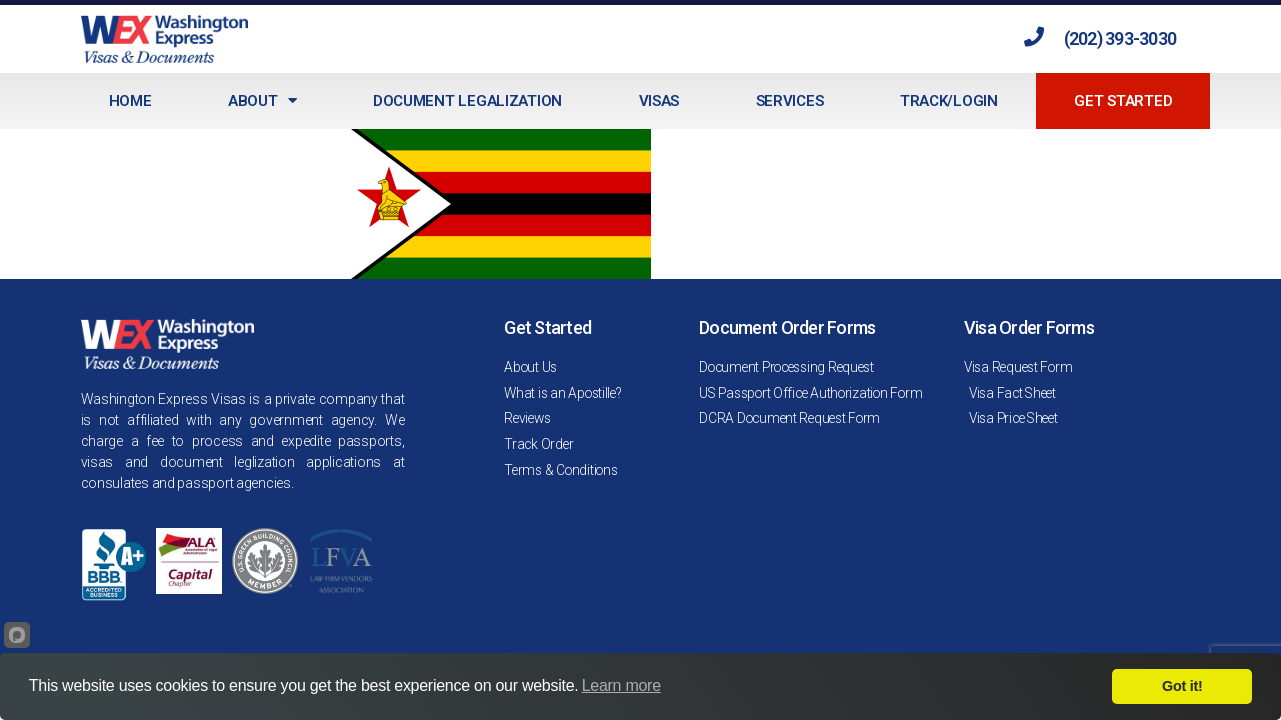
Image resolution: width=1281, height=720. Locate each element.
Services (790, 101)
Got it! (1182, 686)
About (262, 100)
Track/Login (949, 101)
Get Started (1123, 101)
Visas (659, 101)
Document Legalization (467, 101)
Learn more (621, 685)
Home (130, 101)
